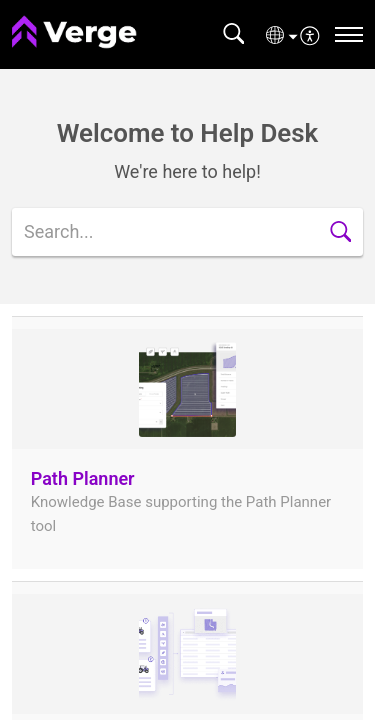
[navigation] (349, 34)
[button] (233, 34)
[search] (187, 232)
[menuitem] (310, 34)
